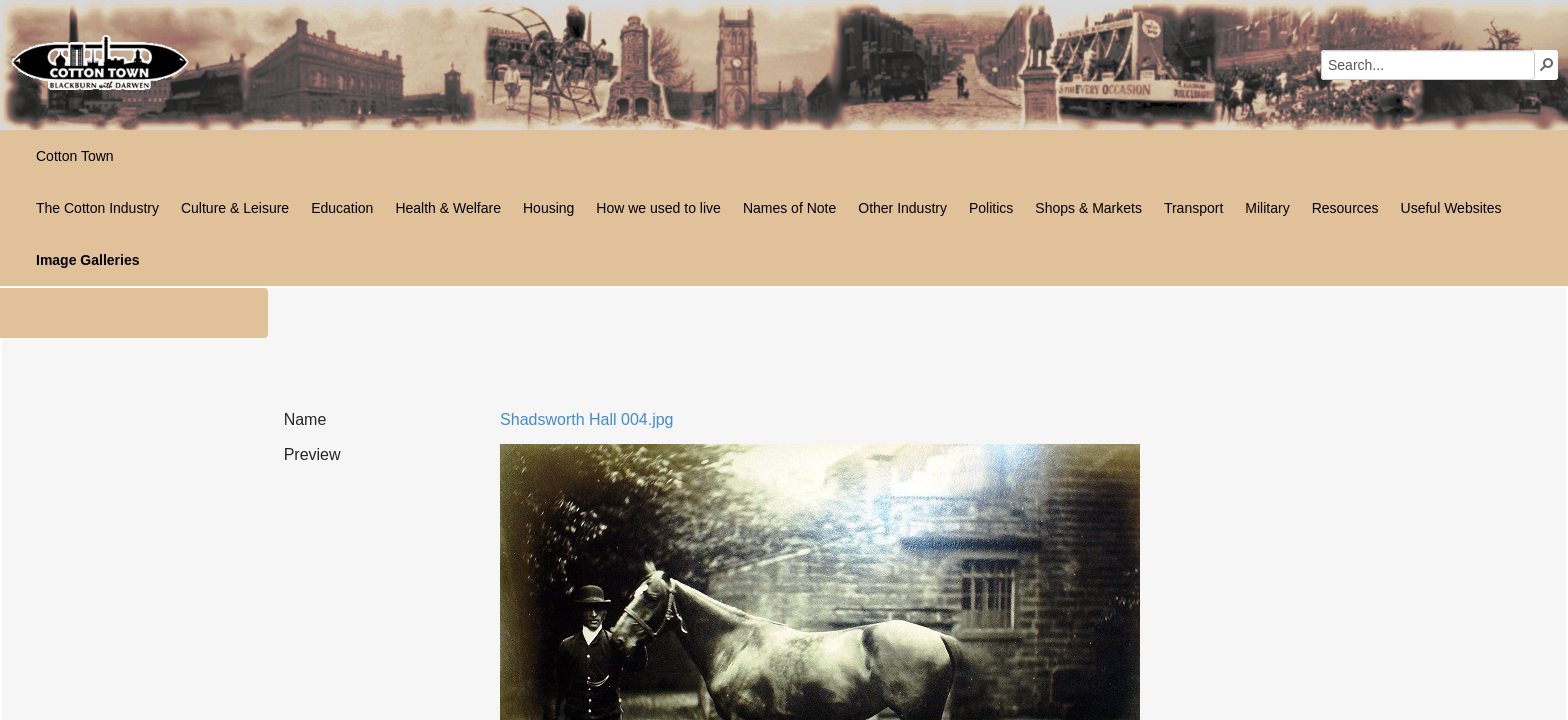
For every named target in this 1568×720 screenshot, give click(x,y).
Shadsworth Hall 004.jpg (586, 419)
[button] (1547, 64)
